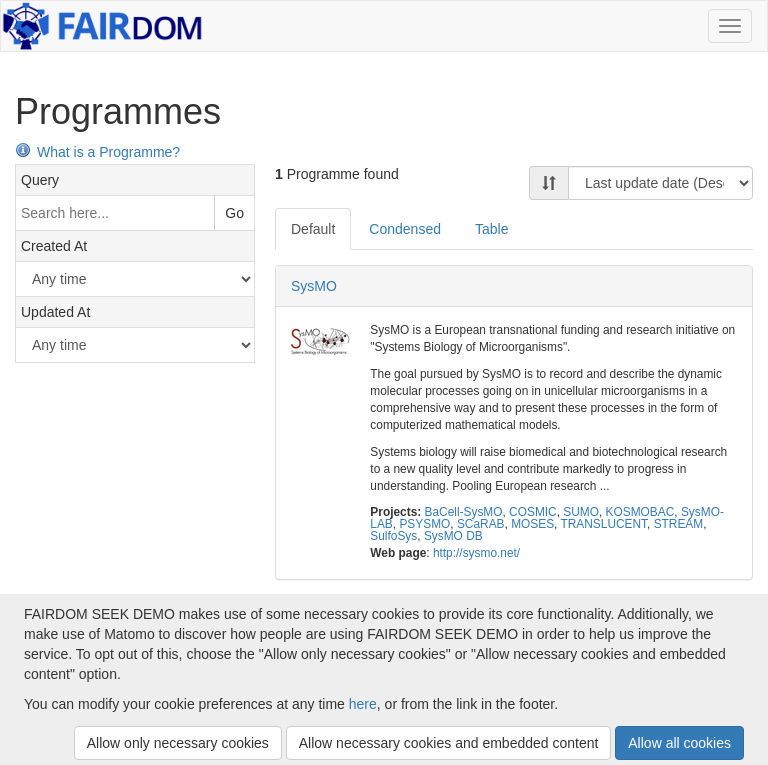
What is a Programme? (97, 152)
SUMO (581, 512)
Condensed (405, 229)
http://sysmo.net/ (476, 553)
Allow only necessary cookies (178, 743)
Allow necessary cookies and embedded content (449, 743)
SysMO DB (453, 536)
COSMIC (533, 512)
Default (313, 229)
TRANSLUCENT (603, 524)
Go (234, 213)
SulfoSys (393, 536)
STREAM (679, 524)
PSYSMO (424, 524)
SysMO (314, 286)
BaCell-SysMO (464, 512)
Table (491, 229)
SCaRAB (481, 524)
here (363, 704)
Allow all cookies (679, 743)
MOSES (532, 524)
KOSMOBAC (640, 512)
